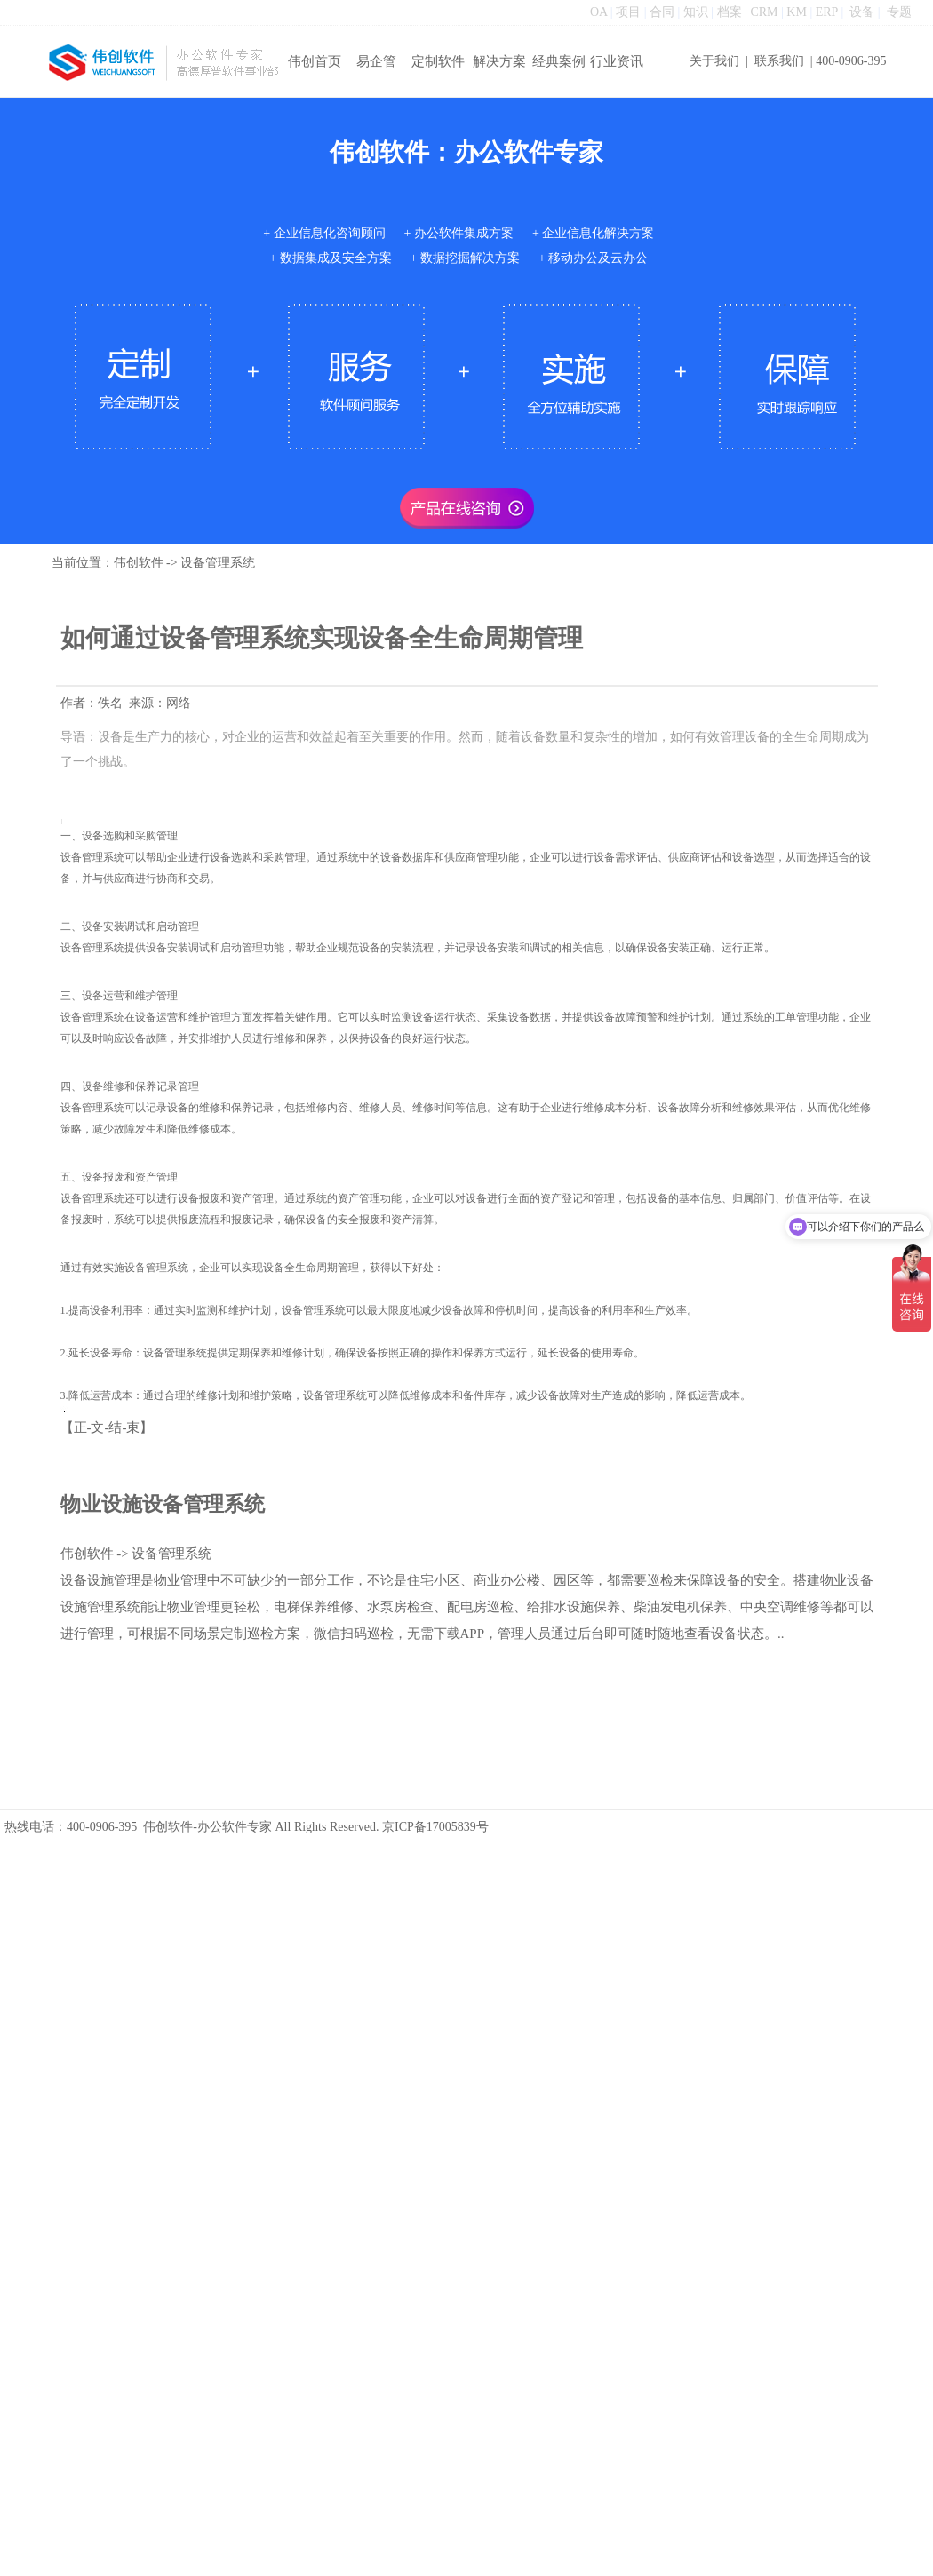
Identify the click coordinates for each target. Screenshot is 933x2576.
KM (796, 12)
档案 (729, 12)
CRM (764, 12)
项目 (628, 12)
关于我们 (714, 61)
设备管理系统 (217, 562)
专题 (899, 12)
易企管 (376, 61)
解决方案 (499, 61)
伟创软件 (138, 562)
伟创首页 (314, 61)
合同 (662, 12)
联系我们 (779, 61)
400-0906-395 (851, 61)
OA (598, 12)
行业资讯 (616, 61)
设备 (861, 12)
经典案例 (559, 61)
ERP (827, 12)
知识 (695, 12)
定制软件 (438, 61)
